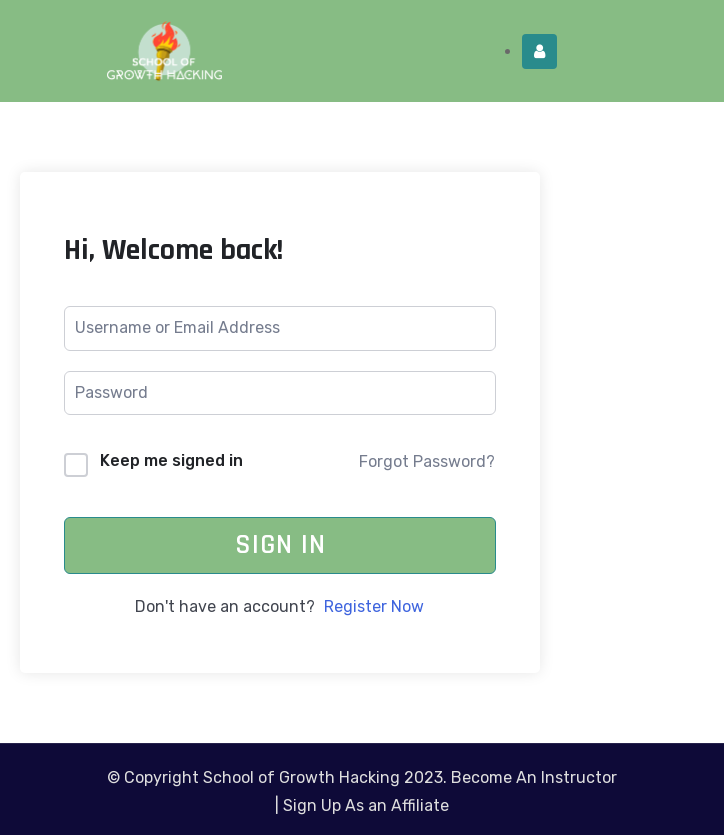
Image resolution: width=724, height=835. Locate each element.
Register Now (374, 606)
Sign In (280, 545)
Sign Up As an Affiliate (366, 805)
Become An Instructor (534, 777)
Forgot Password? (427, 461)
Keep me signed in (171, 460)
